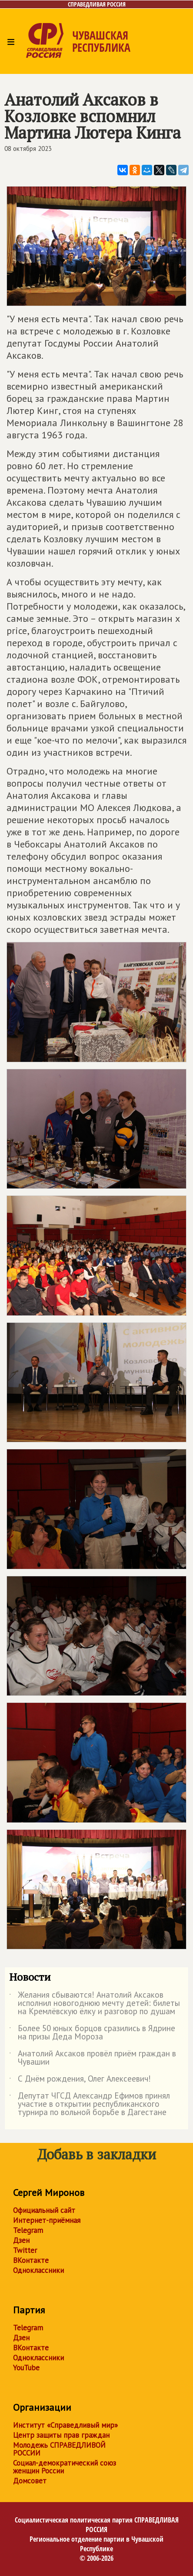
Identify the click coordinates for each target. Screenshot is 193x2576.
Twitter (25, 2250)
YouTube (26, 2368)
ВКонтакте (31, 2260)
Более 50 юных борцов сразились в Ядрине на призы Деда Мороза (92, 2033)
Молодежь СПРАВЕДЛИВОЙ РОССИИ (59, 2449)
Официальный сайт (44, 2210)
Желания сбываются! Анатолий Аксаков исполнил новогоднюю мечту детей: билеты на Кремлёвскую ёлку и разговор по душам (94, 2003)
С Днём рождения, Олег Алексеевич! (80, 2080)
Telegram (28, 2230)
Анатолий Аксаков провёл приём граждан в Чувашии (92, 2058)
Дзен (21, 2240)
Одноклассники (38, 2270)
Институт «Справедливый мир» (65, 2425)
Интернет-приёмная (46, 2220)
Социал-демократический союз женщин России (64, 2467)
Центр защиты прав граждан (61, 2435)
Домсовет (30, 2481)
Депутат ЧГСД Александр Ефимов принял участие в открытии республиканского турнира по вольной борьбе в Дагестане (89, 2104)
